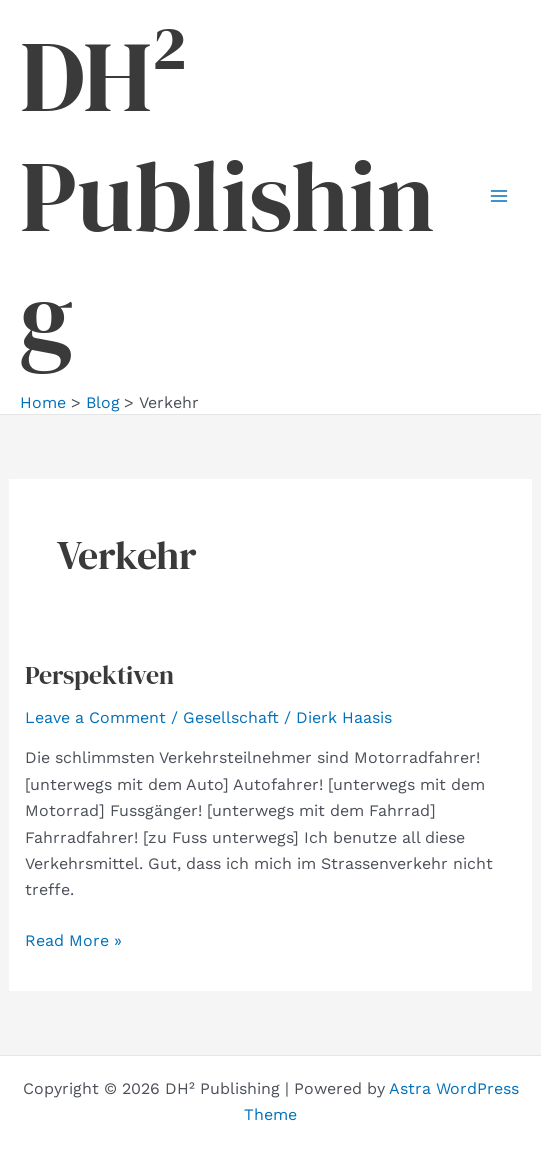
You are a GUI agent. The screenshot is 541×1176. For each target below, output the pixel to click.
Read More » (73, 939)
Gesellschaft (231, 717)
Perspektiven (99, 675)
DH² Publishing (227, 196)
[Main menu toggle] (499, 196)
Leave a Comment (95, 717)
